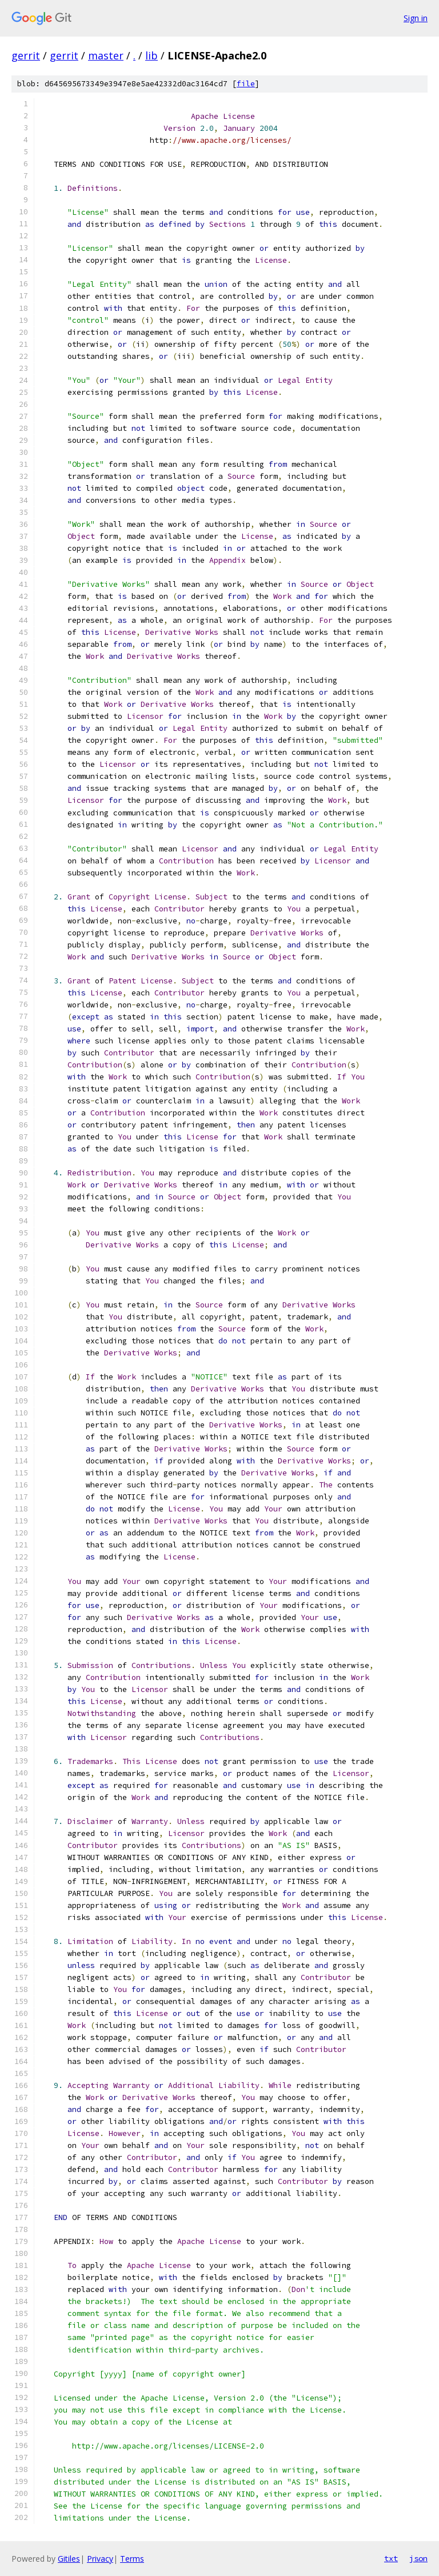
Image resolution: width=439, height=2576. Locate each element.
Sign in (416, 18)
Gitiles (69, 2558)
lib (151, 55)
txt (391, 2558)
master (105, 55)
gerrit (25, 55)
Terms (132, 2558)
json (418, 2558)
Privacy (100, 2558)
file (246, 84)
